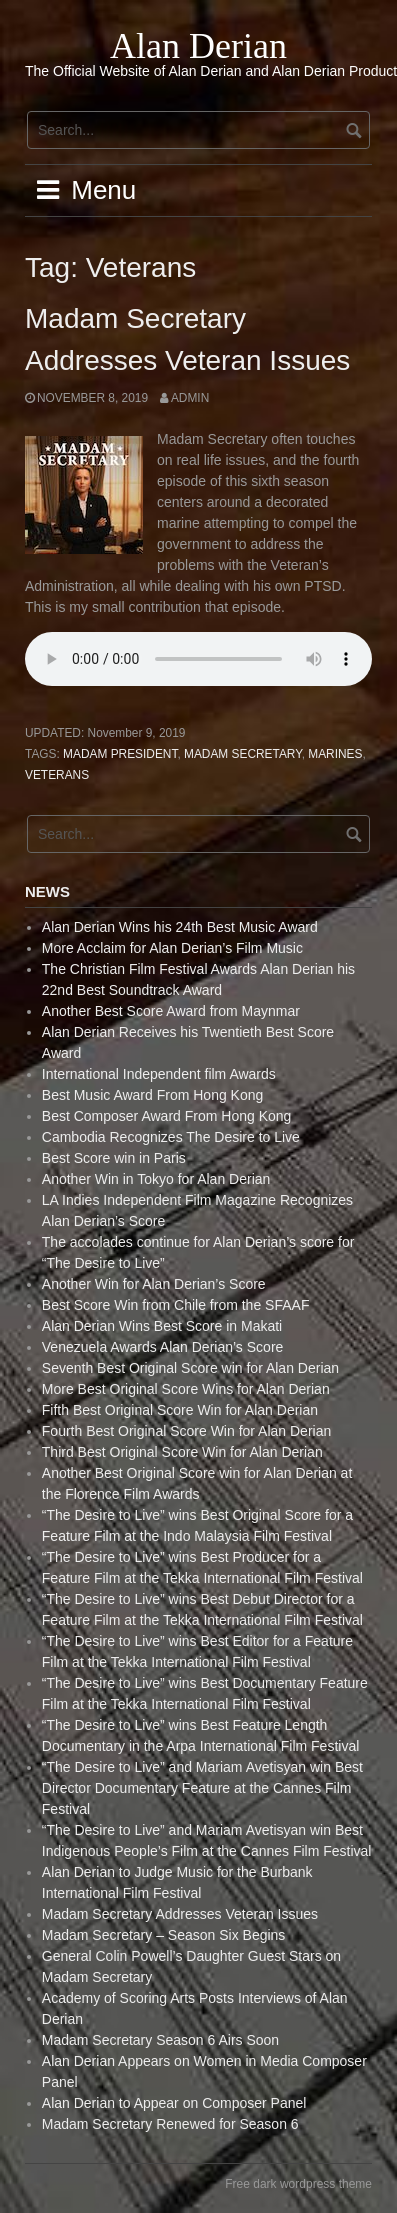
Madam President (120, 754)
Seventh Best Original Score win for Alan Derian (190, 1368)
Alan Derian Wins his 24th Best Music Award (180, 927)
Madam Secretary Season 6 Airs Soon (160, 2040)
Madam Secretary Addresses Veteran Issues (180, 1914)
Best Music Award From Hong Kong (153, 1095)
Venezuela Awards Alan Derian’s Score (163, 1347)
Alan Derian (198, 46)
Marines (335, 754)
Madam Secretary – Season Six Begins (164, 1935)
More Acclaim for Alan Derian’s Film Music (172, 948)
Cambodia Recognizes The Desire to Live (171, 1137)
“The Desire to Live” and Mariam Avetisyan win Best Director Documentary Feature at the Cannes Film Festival (202, 1788)
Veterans (57, 775)
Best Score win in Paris (114, 1158)
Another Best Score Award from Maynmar (171, 1011)
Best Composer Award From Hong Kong (167, 1116)
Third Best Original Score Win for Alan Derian (182, 1452)
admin (190, 398)
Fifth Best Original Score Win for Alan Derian (180, 1410)
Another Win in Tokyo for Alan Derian (156, 1179)
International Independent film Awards (159, 1074)
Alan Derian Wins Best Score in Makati (162, 1326)
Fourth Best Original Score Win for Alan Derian (186, 1431)
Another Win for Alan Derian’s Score (154, 1284)
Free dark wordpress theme (298, 2184)
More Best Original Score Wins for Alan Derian (186, 1389)
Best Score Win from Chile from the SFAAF (176, 1305)
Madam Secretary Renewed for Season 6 (170, 2124)
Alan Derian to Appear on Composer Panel (174, 2103)
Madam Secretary (243, 754)
